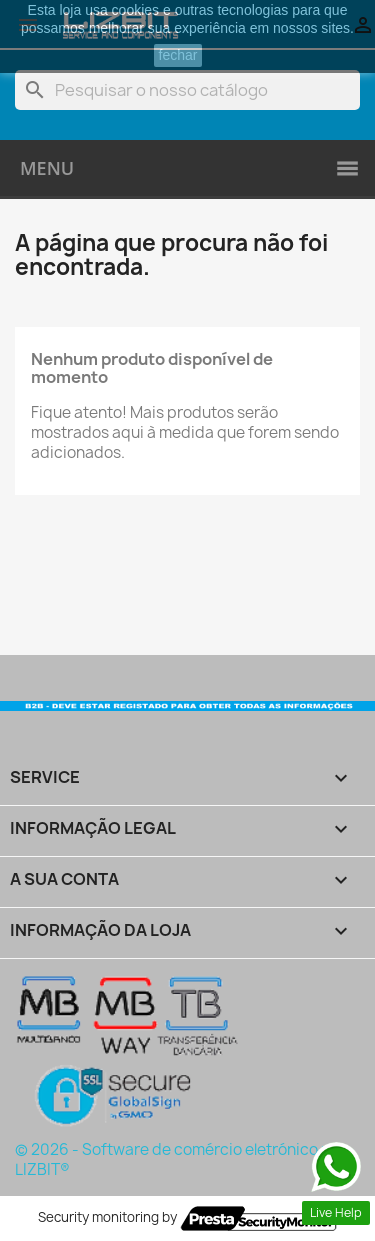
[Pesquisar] (187, 90)
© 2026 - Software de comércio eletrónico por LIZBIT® (180, 1159)
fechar (178, 55)
